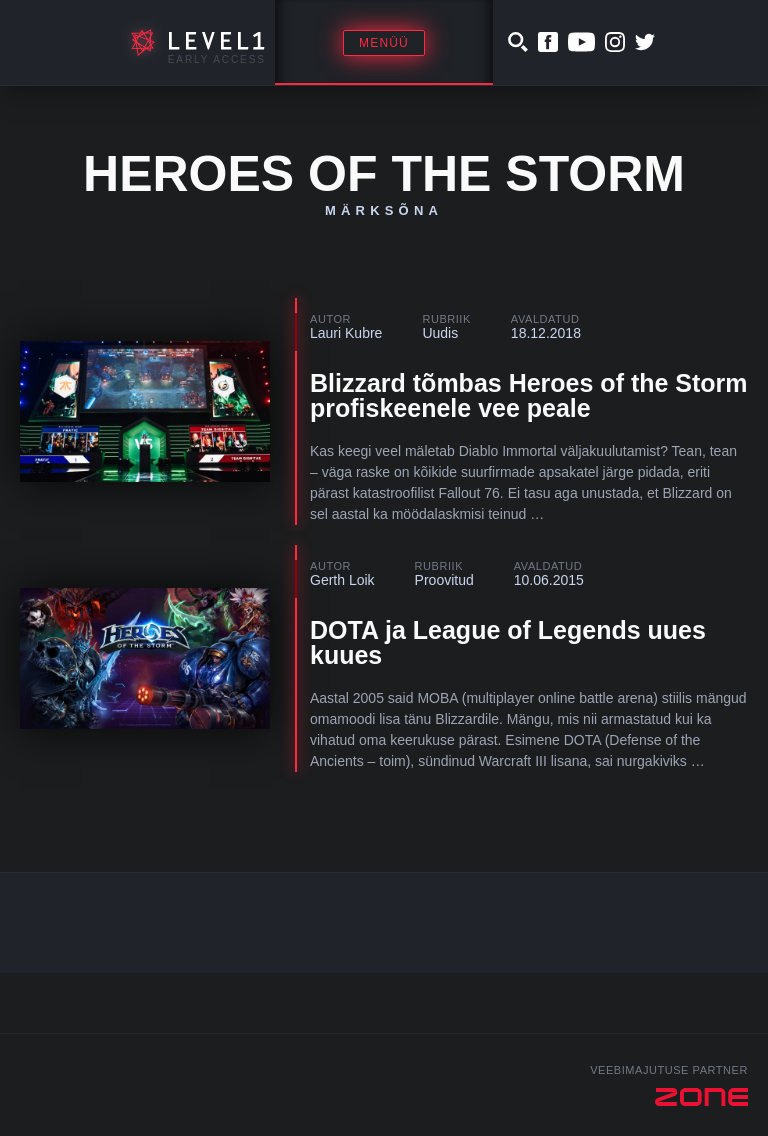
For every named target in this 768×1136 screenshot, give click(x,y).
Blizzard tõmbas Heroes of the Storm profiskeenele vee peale (529, 395)
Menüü (384, 43)
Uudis (440, 333)
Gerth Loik (342, 580)
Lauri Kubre (346, 333)
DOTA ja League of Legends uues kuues (508, 642)
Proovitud (444, 580)
